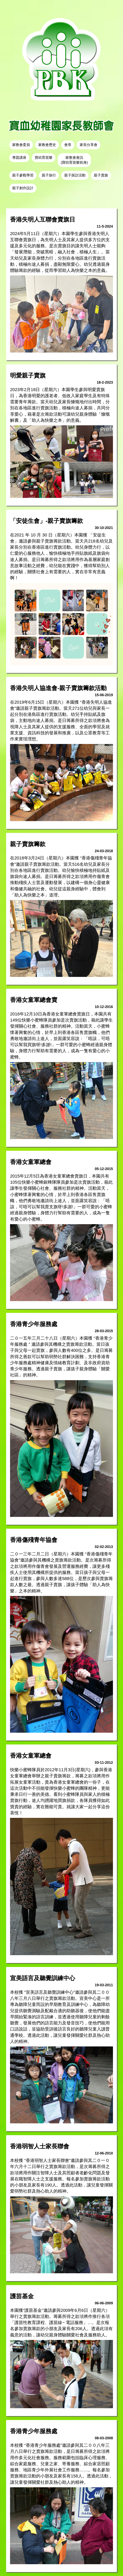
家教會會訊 (74, 160)
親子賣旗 (101, 175)
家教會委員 (21, 145)
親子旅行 (49, 175)
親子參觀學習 (23, 175)
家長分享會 (88, 145)
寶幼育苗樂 (43, 158)
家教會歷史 (47, 145)
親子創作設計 (23, 188)
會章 (67, 145)
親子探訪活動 (75, 175)
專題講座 (19, 158)
